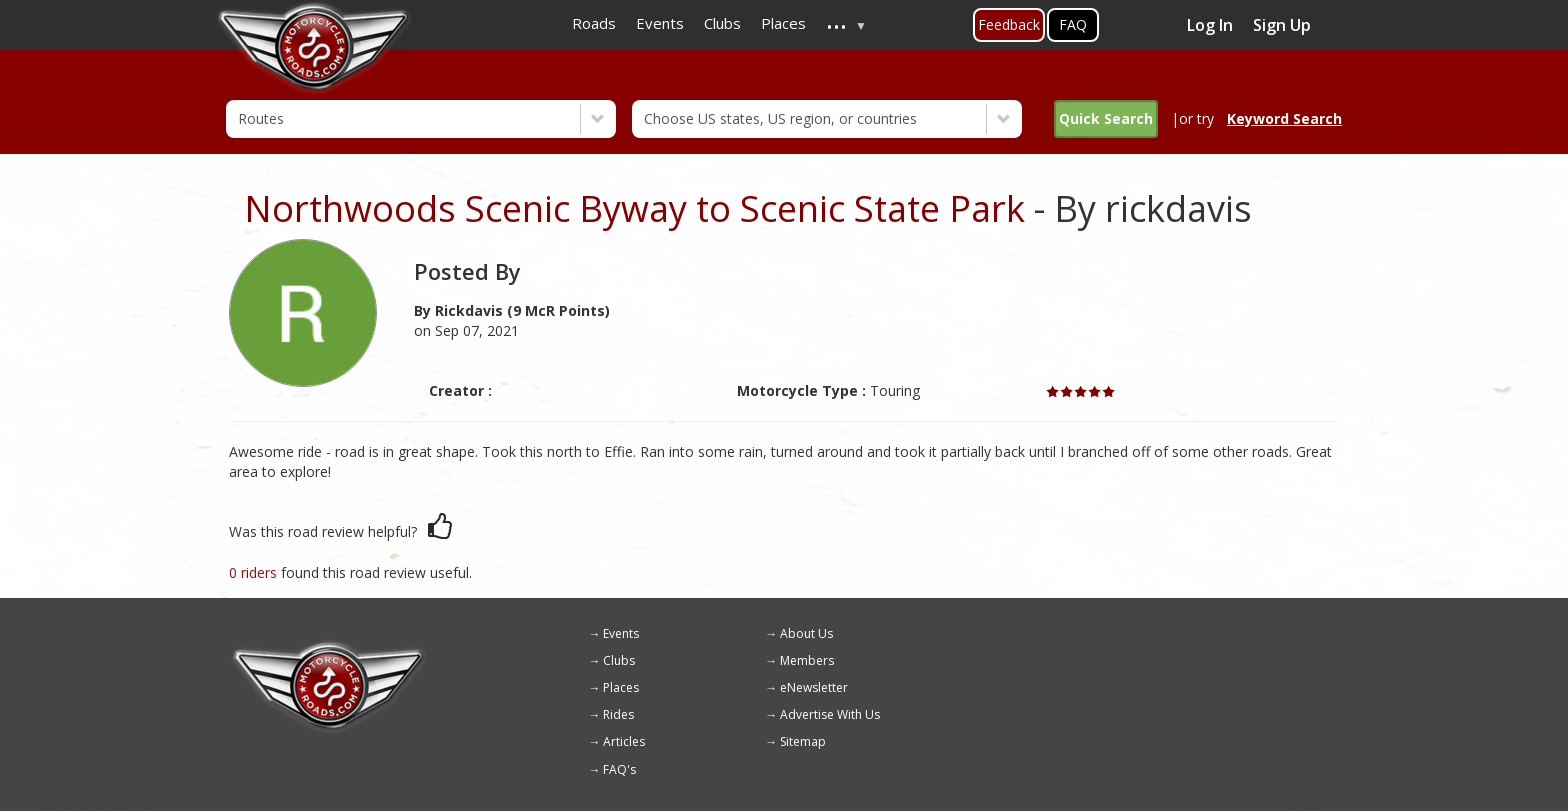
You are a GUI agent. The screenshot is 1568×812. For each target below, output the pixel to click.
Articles (624, 741)
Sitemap (803, 741)
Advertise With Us (830, 714)
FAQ (1073, 24)
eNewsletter (814, 687)
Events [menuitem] (660, 23)
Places (621, 687)
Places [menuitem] (783, 23)
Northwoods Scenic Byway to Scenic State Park (634, 208)
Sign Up (1282, 25)
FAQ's (619, 769)
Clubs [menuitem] (722, 23)
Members (807, 660)
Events (621, 633)
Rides (618, 714)
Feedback (1009, 24)
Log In (1210, 25)
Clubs (619, 660)
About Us (806, 633)
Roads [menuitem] (594, 23)
